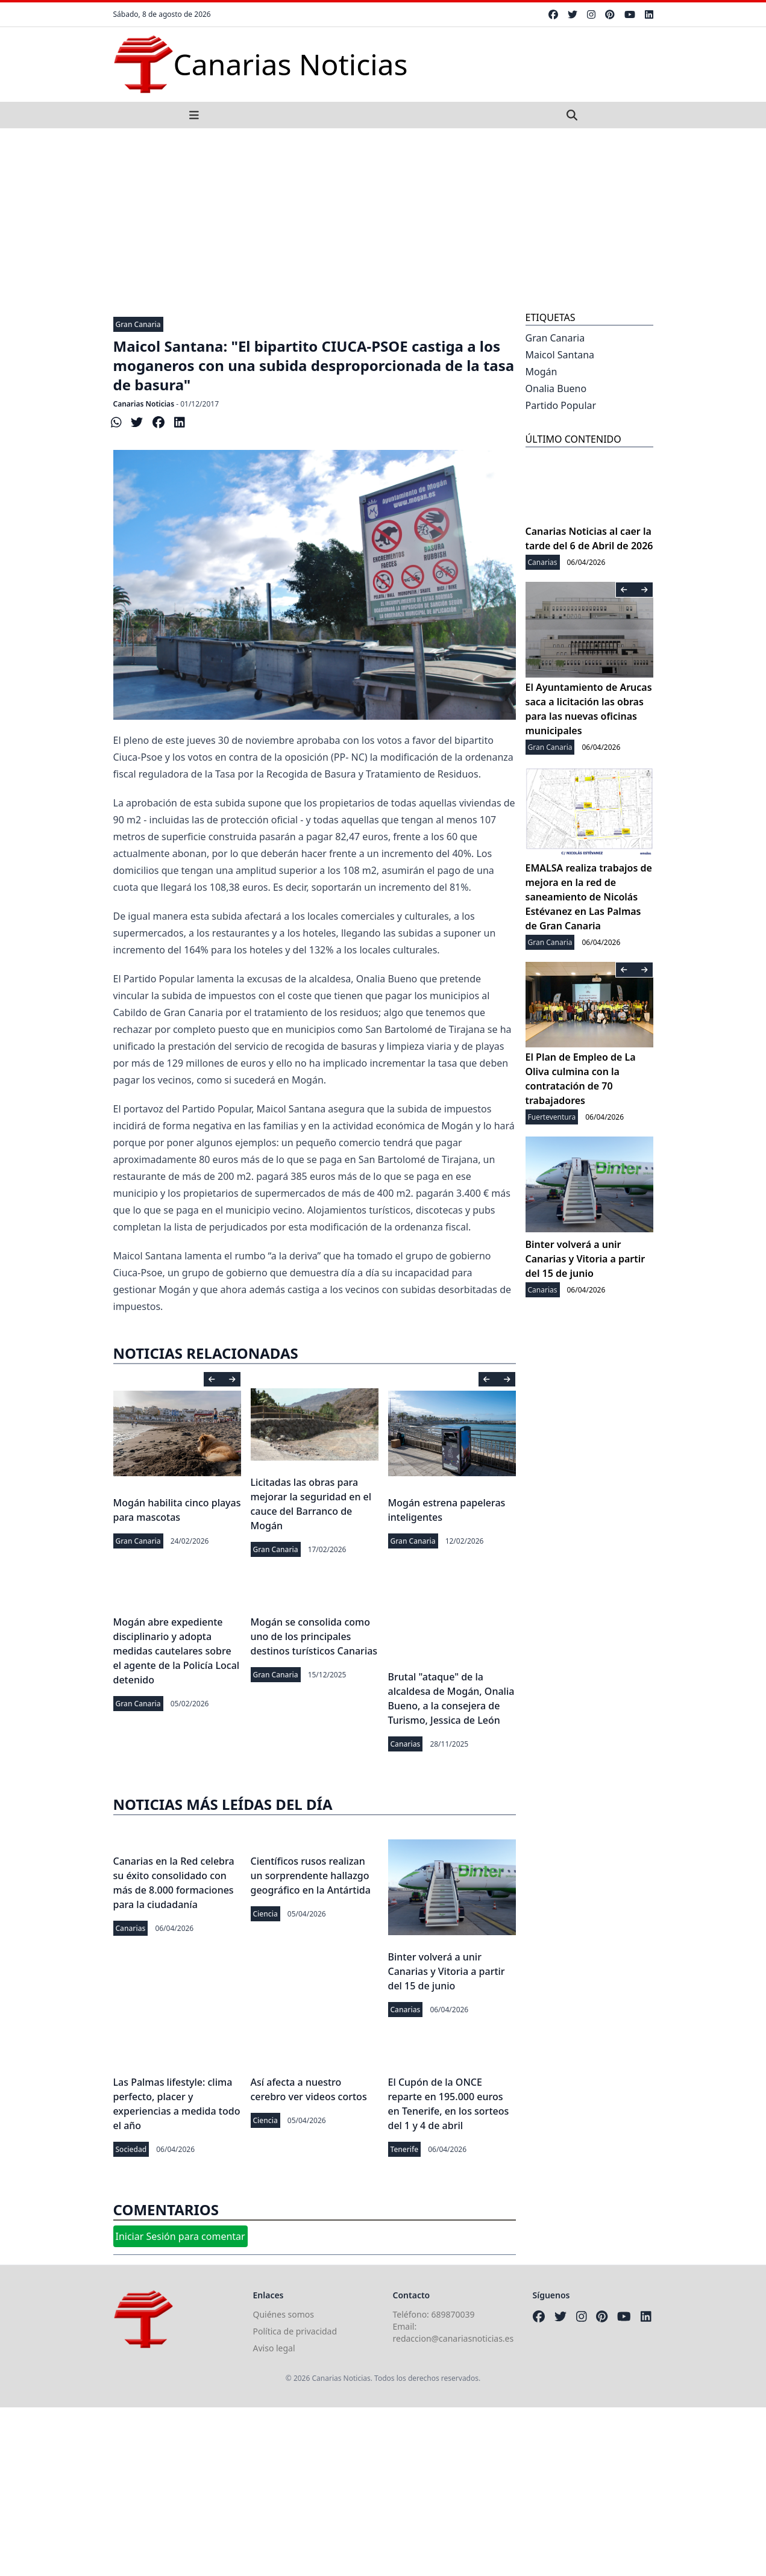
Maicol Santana (560, 354)
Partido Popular (561, 405)
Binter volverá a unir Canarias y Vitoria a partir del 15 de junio (446, 1971)
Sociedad (131, 2149)
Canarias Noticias (144, 404)
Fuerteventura (552, 1117)
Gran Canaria (138, 324)
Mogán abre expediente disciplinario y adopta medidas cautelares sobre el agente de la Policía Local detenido (176, 1650)
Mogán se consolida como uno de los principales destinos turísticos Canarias (314, 1636)
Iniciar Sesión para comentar (180, 2236)
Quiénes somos (283, 2314)
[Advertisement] (383, 218)
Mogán (541, 371)
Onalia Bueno (556, 388)
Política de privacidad (295, 2331)
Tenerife (405, 2149)
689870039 (453, 2314)
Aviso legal (274, 2348)
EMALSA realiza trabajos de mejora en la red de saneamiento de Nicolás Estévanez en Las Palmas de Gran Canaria (589, 896)
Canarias (406, 1744)
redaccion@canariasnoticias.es (453, 2338)
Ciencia (265, 1914)
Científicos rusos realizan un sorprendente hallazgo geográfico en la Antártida (311, 1875)
